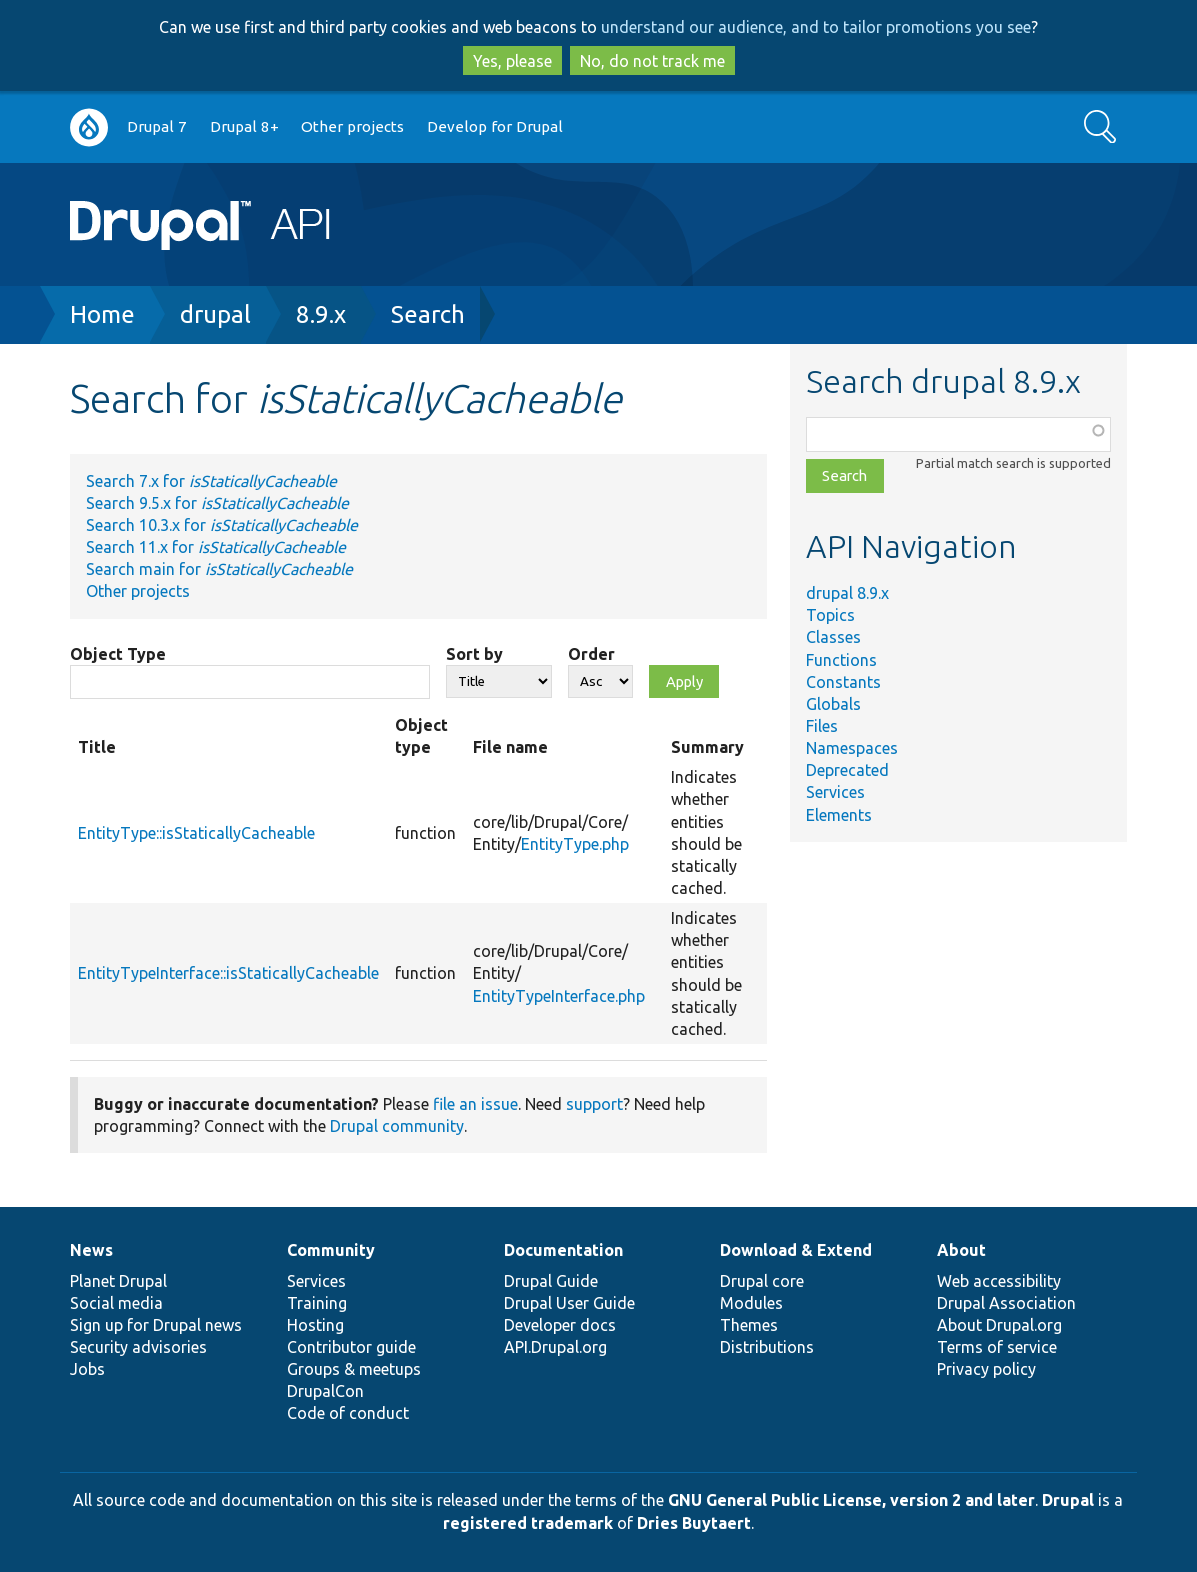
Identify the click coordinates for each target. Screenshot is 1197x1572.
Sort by (474, 654)
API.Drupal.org (555, 1347)
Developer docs (560, 1325)
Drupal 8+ (244, 126)
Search (428, 314)
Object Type (118, 654)
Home (102, 314)
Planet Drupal (118, 1281)
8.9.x (321, 314)
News (91, 1250)
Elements (839, 815)
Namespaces (852, 748)
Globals (833, 704)
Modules (751, 1303)
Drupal (1068, 1500)
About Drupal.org (999, 1325)
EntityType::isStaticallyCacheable (196, 833)
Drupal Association (1006, 1303)
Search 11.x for (216, 547)
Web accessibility (999, 1281)
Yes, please (512, 61)
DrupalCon (325, 1391)
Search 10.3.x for (222, 525)
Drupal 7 (157, 126)
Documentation (563, 1250)
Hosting (315, 1325)
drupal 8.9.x (847, 593)
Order (591, 654)
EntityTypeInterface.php (559, 996)
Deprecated (847, 770)
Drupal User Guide (569, 1303)
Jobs (87, 1369)
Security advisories (138, 1347)
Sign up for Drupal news (156, 1325)
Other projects (352, 126)
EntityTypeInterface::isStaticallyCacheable (228, 973)
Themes (749, 1325)
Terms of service (997, 1347)
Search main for (219, 569)
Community (331, 1250)
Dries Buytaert (694, 1523)
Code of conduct (348, 1413)
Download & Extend (796, 1250)
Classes (833, 637)
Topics (830, 615)
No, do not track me (652, 61)
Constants (843, 682)
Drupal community (397, 1126)
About (961, 1250)
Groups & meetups (354, 1369)
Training (317, 1303)
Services (835, 792)
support (594, 1104)
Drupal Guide (551, 1281)
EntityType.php (575, 844)
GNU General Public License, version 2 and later (851, 1500)
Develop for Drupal (495, 126)
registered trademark (528, 1523)
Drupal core (762, 1281)
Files (822, 726)
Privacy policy (986, 1369)
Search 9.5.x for (217, 503)
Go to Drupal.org (89, 127)
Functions (841, 660)
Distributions (767, 1347)
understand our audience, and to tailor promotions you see (816, 27)
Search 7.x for (211, 481)
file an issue (475, 1104)
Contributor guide (351, 1347)
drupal (215, 314)
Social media (116, 1303)
